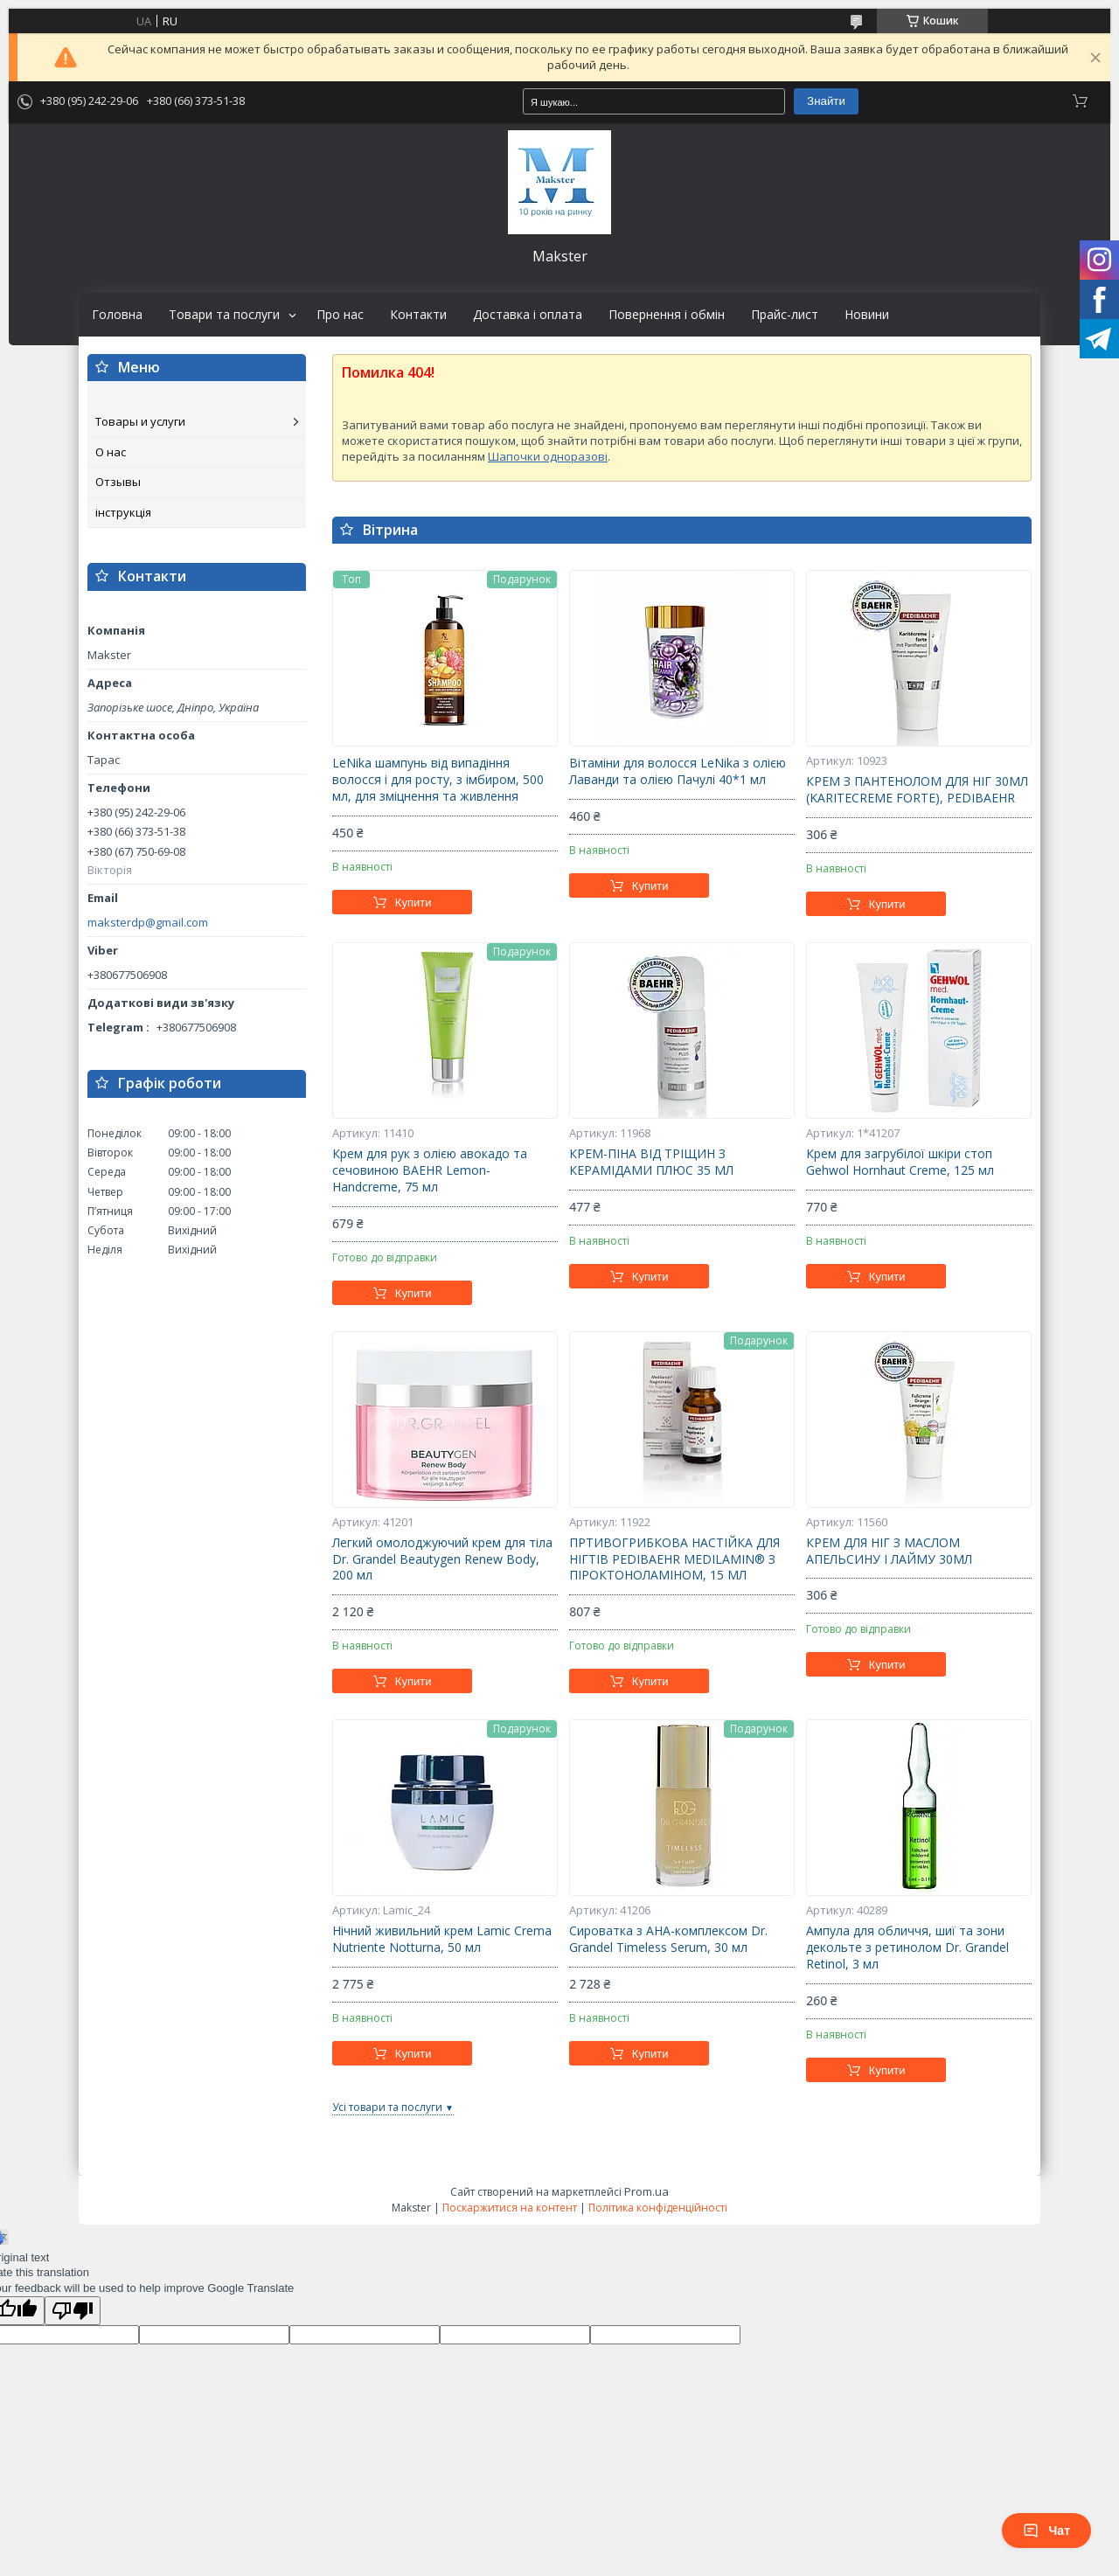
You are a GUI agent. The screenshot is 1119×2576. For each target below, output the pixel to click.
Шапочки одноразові (548, 456)
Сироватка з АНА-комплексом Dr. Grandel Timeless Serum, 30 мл (668, 1939)
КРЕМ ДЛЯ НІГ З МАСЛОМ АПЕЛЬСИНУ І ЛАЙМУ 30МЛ (889, 1551)
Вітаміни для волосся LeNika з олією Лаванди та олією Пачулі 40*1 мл (677, 771)
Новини (866, 315)
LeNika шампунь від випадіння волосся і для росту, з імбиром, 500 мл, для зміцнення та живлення (438, 779)
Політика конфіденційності (657, 2207)
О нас (110, 452)
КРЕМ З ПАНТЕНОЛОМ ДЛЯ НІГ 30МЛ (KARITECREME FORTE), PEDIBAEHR (917, 790)
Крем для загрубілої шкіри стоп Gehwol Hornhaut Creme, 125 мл (900, 1162)
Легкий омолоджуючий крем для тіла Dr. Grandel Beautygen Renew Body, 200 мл (442, 1559)
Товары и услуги (140, 421)
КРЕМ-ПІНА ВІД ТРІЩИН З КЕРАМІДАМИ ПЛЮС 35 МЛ (651, 1162)
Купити (413, 902)
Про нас (340, 315)
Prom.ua (646, 2191)
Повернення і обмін (666, 315)
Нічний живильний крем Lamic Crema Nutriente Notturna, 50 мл (442, 1939)
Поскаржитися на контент (509, 2207)
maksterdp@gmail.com (147, 922)
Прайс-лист (784, 315)
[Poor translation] (73, 2310)
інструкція (123, 512)
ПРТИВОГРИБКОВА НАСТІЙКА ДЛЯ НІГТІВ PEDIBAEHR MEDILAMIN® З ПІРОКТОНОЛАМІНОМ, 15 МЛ (674, 1559)
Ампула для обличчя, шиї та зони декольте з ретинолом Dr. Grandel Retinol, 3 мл (907, 1947)
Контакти (418, 315)
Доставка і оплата (527, 315)
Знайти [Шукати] (826, 101)
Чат (1046, 2530)
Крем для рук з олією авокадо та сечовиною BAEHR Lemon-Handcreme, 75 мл (429, 1170)
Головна (117, 315)
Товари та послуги (224, 315)
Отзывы (118, 482)
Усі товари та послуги (387, 2107)
